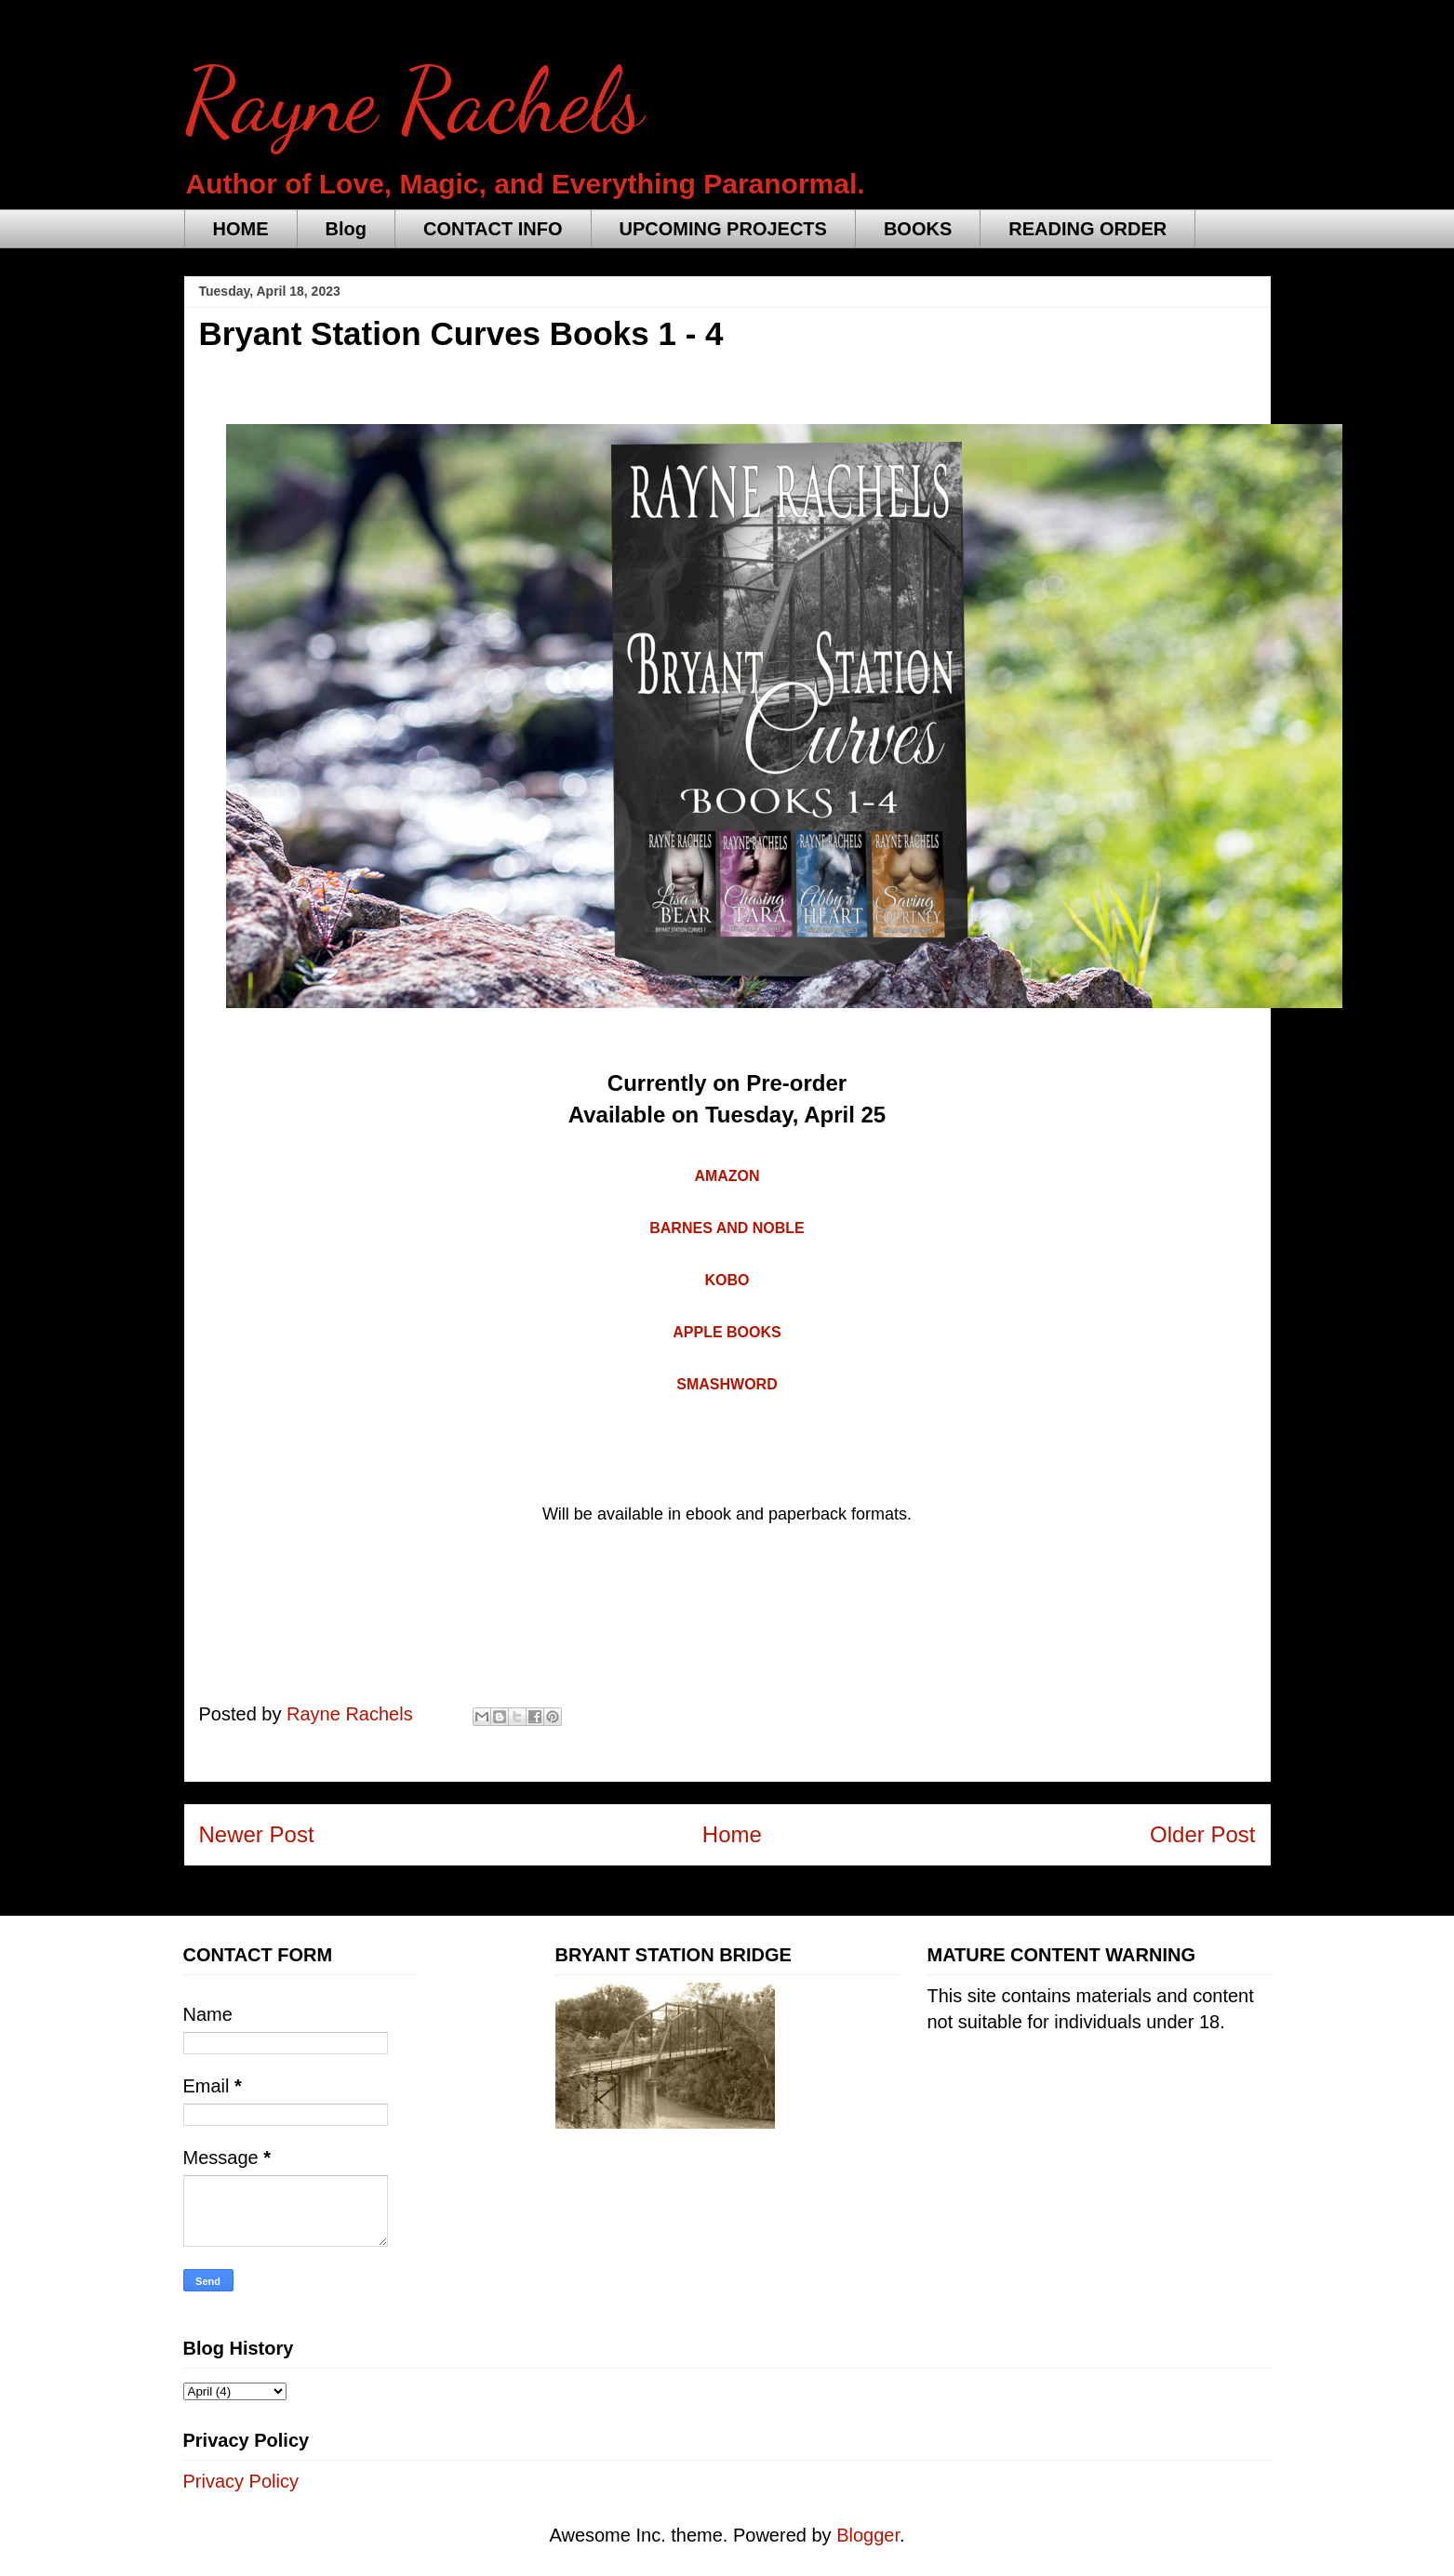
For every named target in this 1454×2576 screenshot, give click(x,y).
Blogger (868, 2535)
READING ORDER (1087, 229)
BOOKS (918, 229)
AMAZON (726, 1176)
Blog (346, 229)
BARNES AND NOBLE (727, 1228)
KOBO (727, 1280)
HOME (241, 229)
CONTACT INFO (493, 229)
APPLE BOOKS (726, 1332)
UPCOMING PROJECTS (723, 229)
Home (732, 1834)
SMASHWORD (726, 1384)
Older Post (1202, 1834)
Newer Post (256, 1834)
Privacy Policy (241, 2481)
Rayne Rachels (414, 101)
